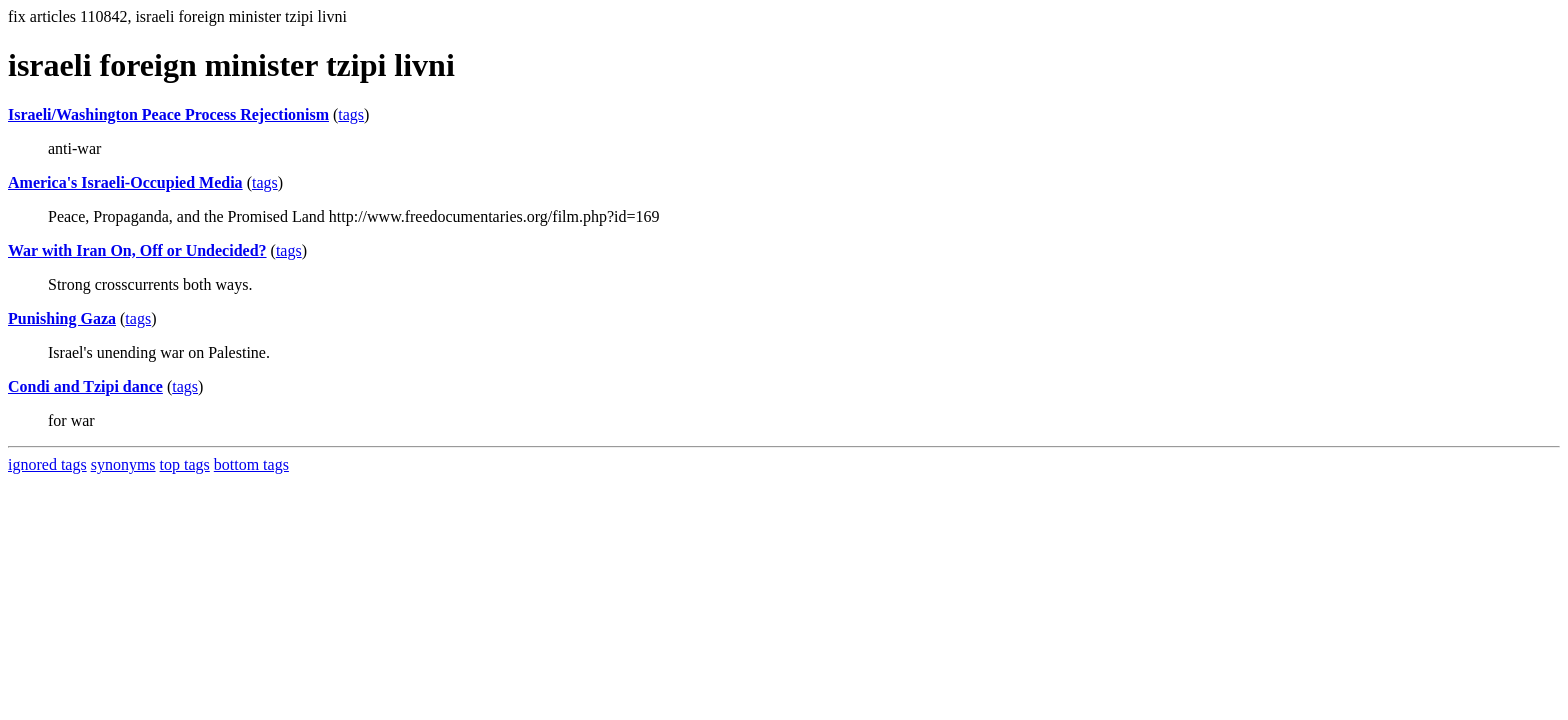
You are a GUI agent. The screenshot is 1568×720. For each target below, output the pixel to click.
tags (351, 114)
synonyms (123, 464)
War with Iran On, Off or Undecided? (137, 250)
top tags (185, 464)
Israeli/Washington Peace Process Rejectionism (168, 114)
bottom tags (251, 464)
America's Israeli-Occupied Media (125, 182)
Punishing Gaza (62, 318)
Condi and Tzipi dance (85, 386)
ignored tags (47, 464)
